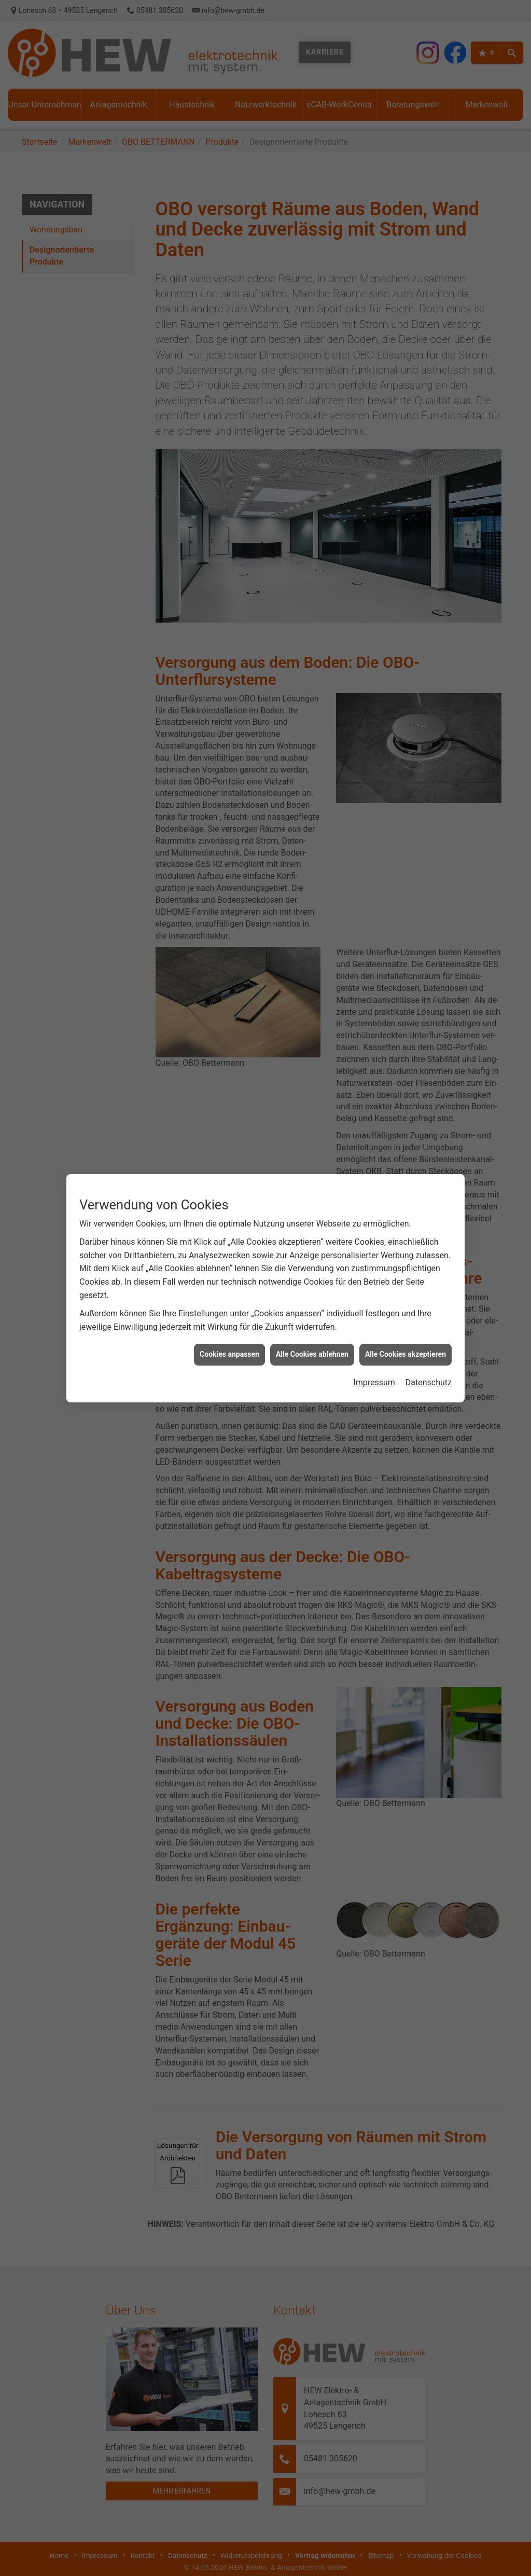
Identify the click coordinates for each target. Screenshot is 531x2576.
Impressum (374, 1299)
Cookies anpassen (229, 1272)
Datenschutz (429, 1299)
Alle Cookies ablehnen (312, 1272)
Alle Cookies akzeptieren (405, 1272)
